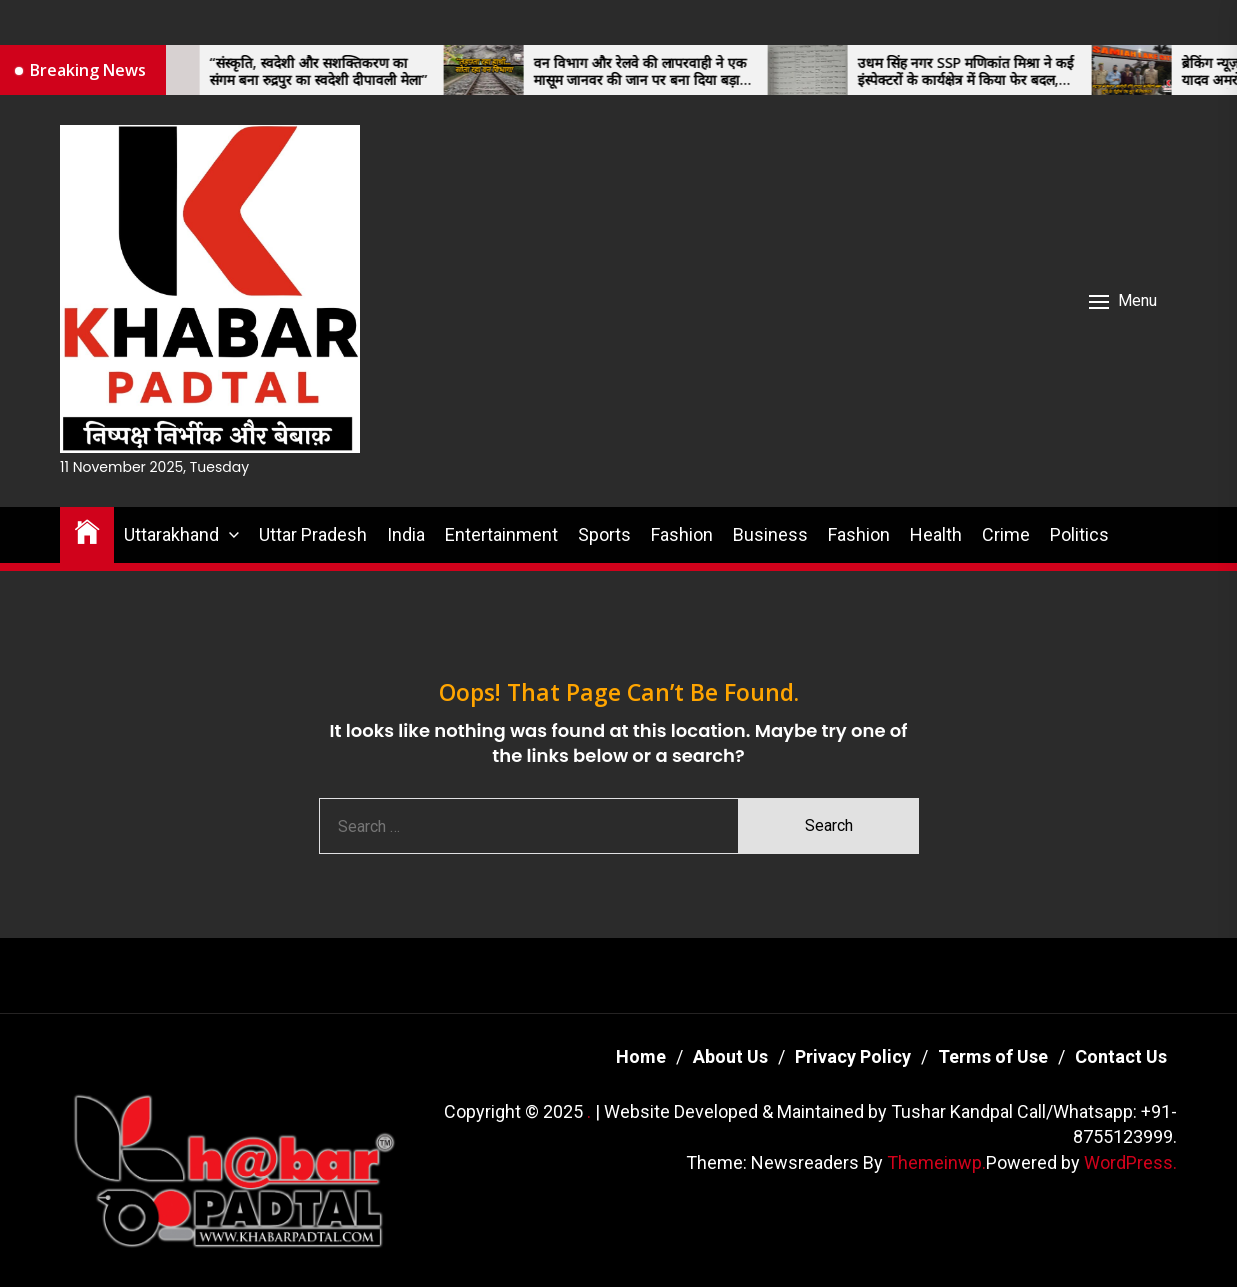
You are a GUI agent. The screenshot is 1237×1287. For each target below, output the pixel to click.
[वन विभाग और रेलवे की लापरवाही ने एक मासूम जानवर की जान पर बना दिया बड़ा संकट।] (496, 70)
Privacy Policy (853, 1056)
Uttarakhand (171, 534)
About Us (730, 1056)
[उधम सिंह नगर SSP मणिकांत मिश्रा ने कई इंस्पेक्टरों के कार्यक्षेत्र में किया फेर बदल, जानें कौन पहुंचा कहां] (820, 70)
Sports (604, 534)
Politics (1079, 534)
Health (936, 534)
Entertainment (501, 534)
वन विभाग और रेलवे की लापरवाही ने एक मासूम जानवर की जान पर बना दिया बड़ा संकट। (652, 72)
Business (770, 534)
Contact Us (1121, 1056)
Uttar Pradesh (313, 534)
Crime (1006, 534)
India (406, 534)
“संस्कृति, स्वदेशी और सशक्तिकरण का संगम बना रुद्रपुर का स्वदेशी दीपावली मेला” (331, 72)
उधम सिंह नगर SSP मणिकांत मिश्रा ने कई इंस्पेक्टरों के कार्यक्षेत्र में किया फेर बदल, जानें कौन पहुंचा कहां (978, 72)
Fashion (682, 534)
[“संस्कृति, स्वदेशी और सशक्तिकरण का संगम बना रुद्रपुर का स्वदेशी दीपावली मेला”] (172, 70)
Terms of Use (993, 1056)
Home (641, 1056)
